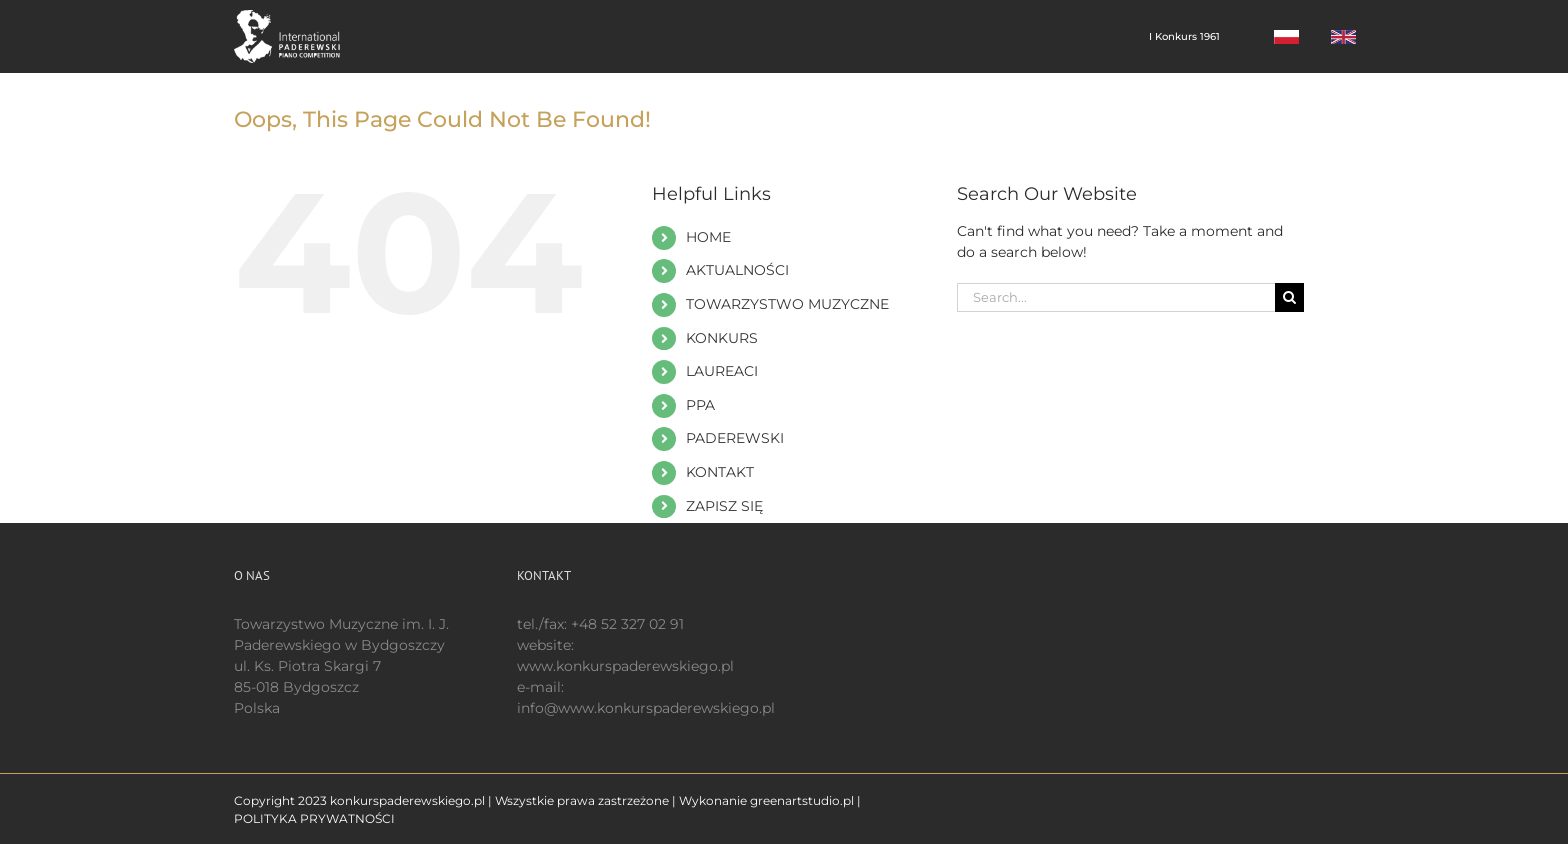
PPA (700, 405)
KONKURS (722, 338)
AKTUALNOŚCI (737, 270)
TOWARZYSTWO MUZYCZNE (787, 304)
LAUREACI (722, 371)
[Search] (1289, 297)
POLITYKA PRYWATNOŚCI (314, 818)
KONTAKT (720, 472)
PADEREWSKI (735, 438)
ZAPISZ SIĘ (724, 506)
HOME (708, 237)
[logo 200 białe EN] (298, 17)
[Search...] (1116, 297)
